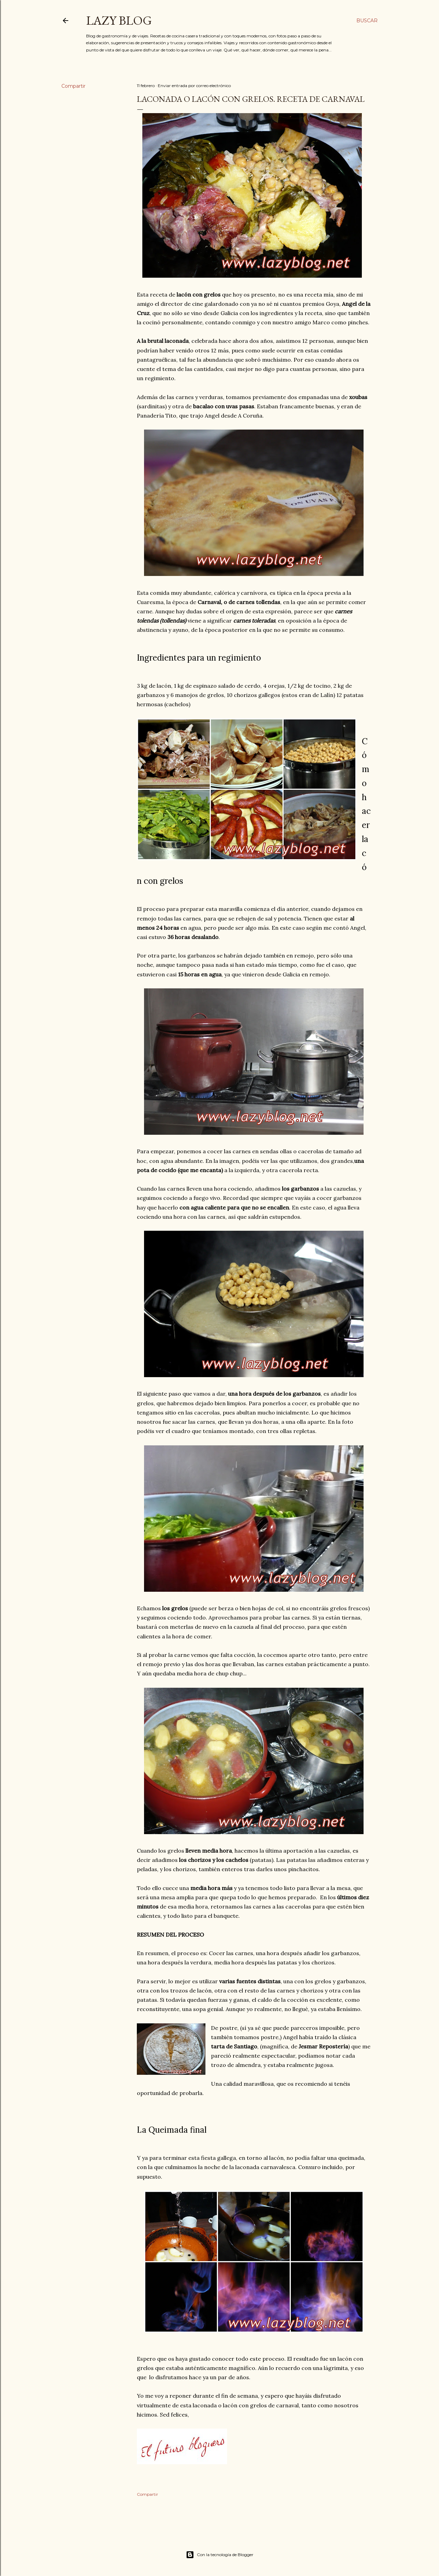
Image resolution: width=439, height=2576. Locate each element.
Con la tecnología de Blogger (219, 2555)
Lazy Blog (119, 20)
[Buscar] (367, 20)
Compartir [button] (73, 86)
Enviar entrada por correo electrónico (194, 85)
